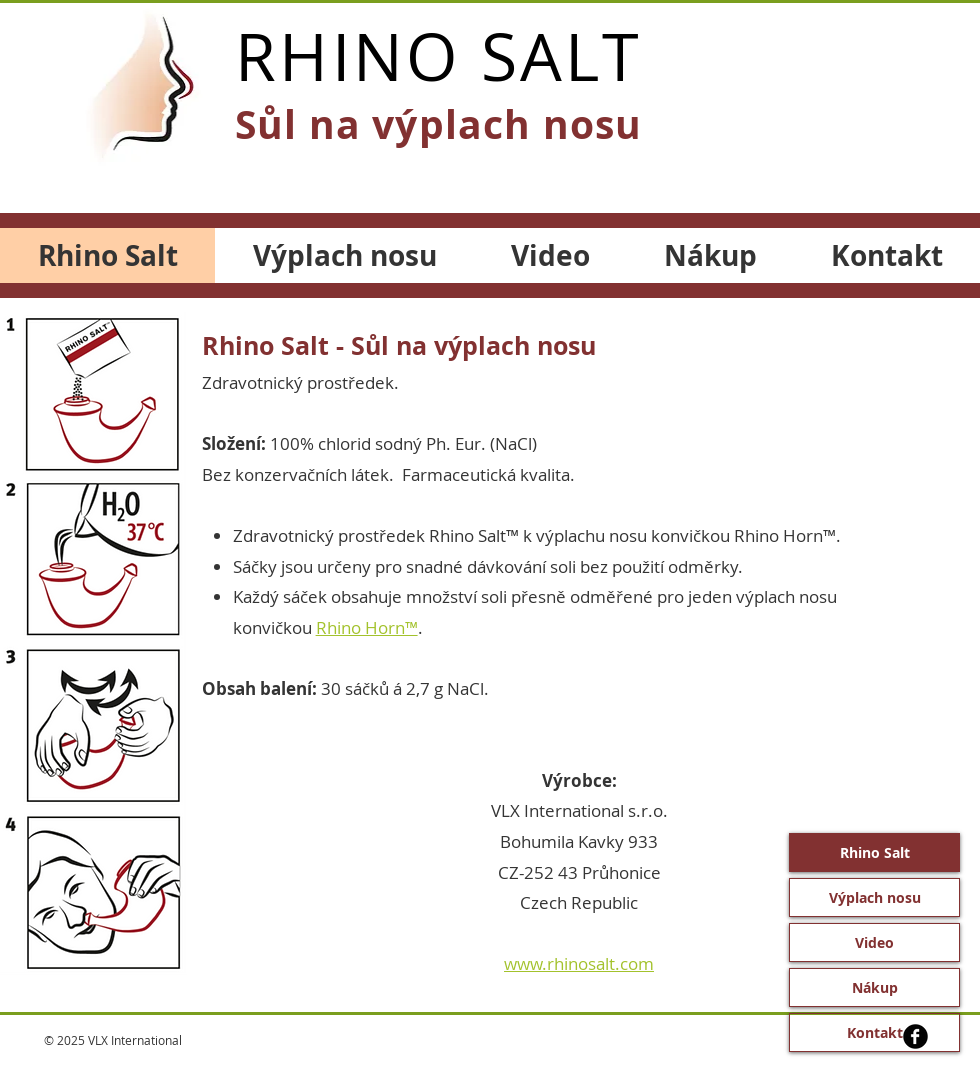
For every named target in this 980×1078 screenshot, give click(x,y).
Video (874, 942)
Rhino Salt (875, 852)
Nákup (875, 987)
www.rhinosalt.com (579, 963)
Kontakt (875, 1032)
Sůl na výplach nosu (438, 124)
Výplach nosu (875, 897)
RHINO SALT (438, 56)
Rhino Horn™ (367, 627)
